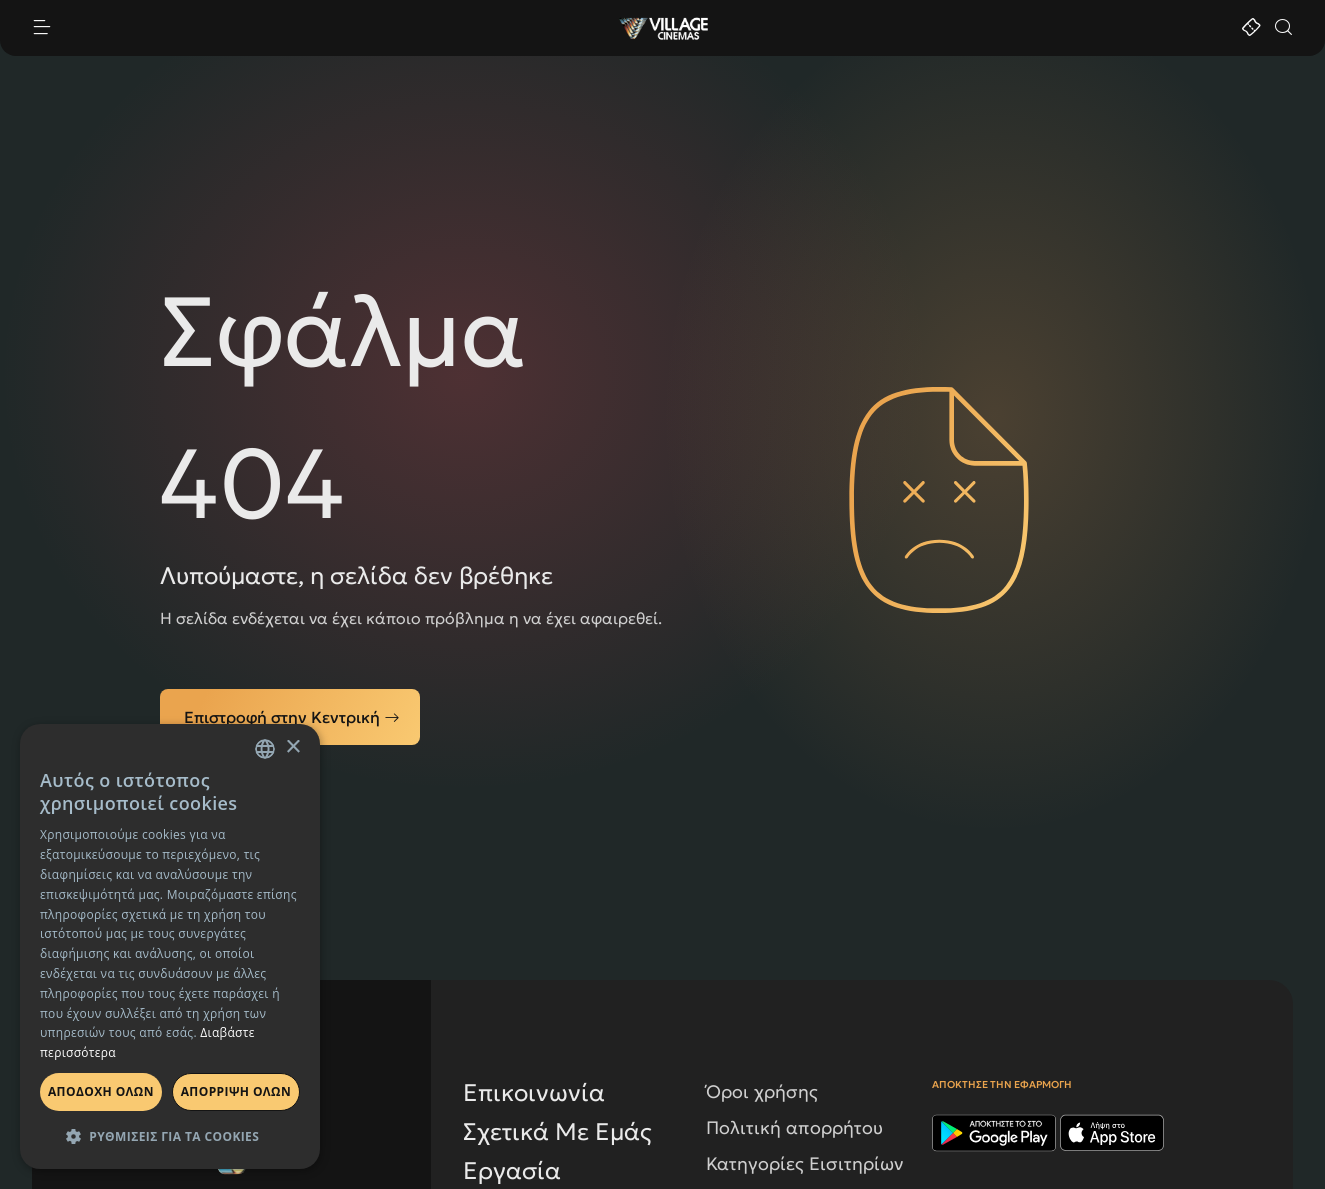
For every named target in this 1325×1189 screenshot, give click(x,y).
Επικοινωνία (534, 1093)
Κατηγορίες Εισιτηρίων (805, 1163)
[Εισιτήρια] (1251, 28)
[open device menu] (323, 28)
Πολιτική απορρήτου (794, 1127)
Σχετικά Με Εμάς (557, 1132)
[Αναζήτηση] (1283, 28)
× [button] (292, 747)
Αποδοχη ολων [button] (101, 1091)
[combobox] (265, 749)
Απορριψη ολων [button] (236, 1091)
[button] (170, 1136)
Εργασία (512, 1171)
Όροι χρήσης (762, 1091)
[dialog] (170, 946)
